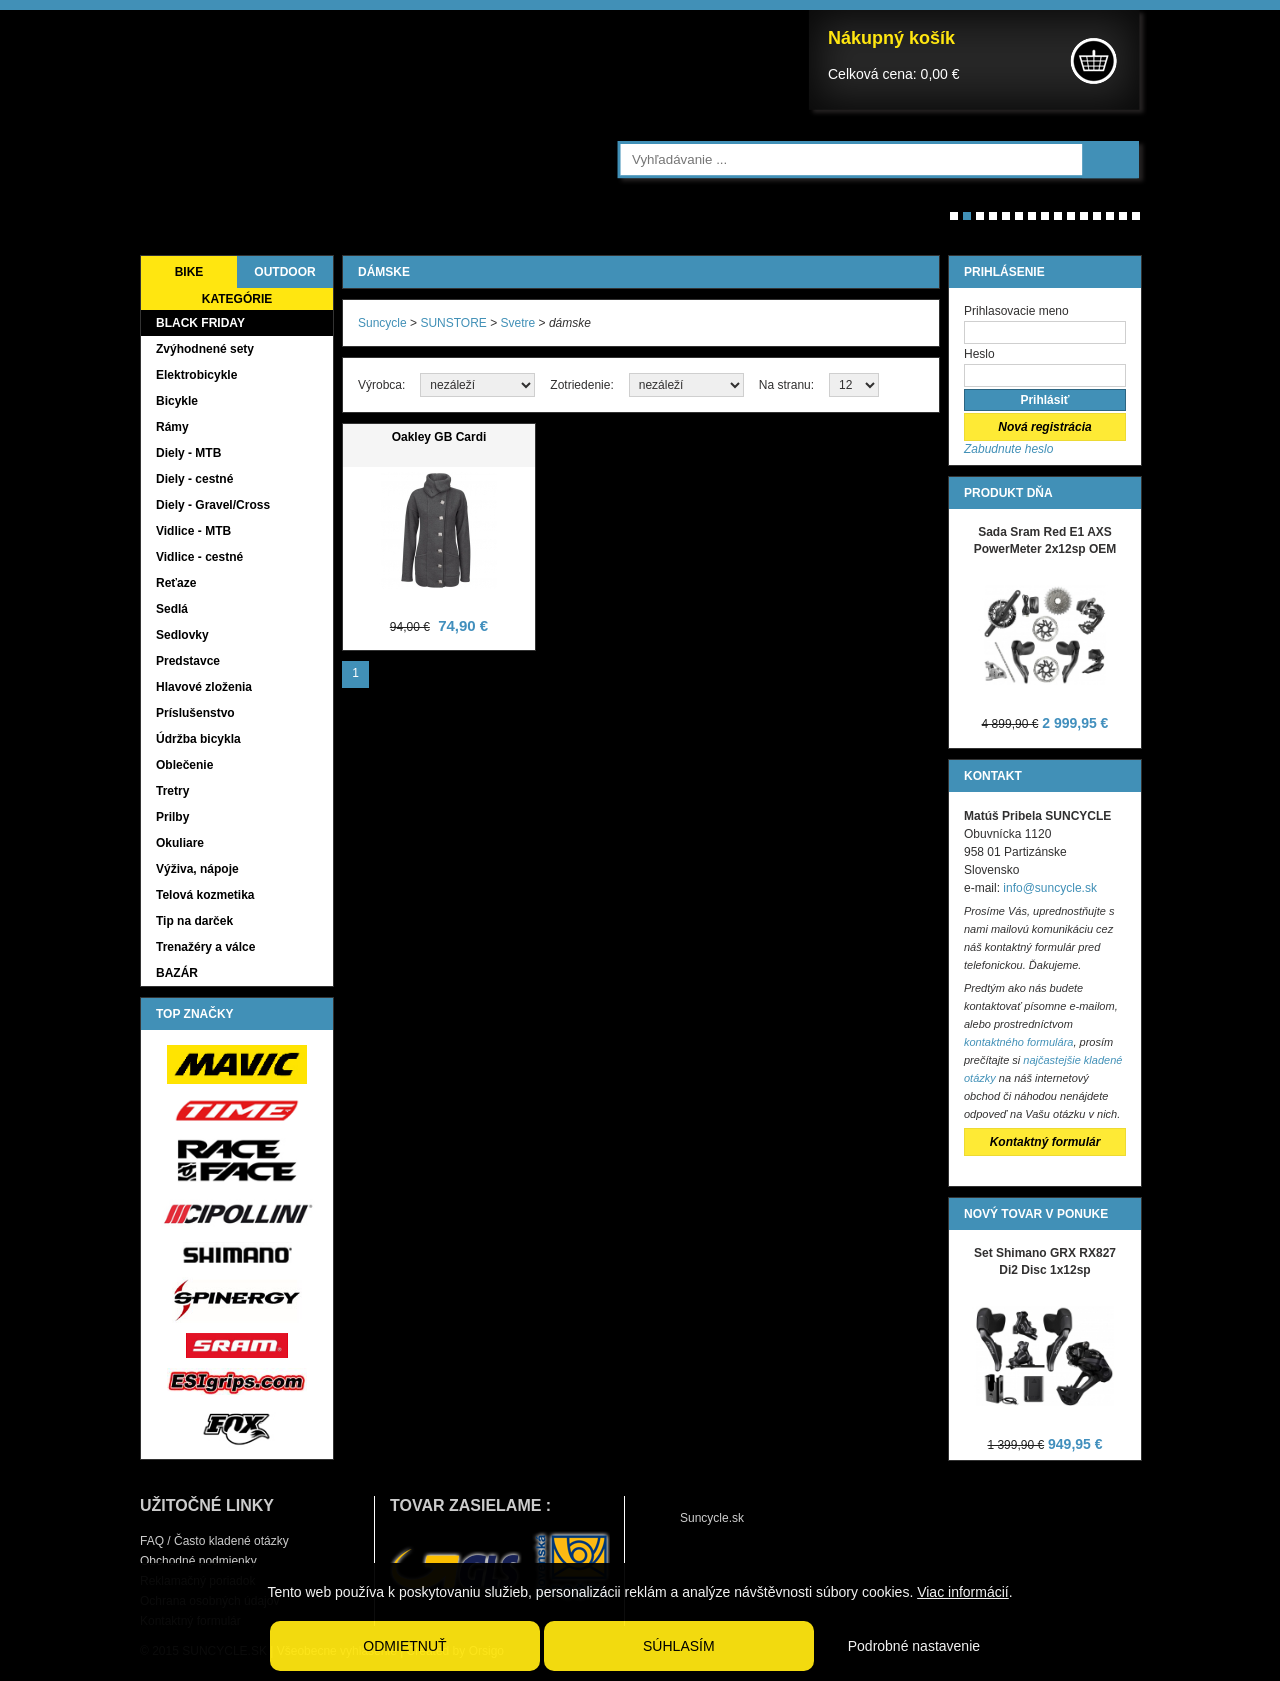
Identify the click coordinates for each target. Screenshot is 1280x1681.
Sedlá (172, 609)
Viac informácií (963, 1592)
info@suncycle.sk (1050, 888)
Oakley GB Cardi (439, 437)
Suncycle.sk (712, 1518)
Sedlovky (182, 635)
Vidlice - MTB (193, 531)
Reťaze (176, 583)
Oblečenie (184, 765)
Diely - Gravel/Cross (213, 505)
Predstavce (188, 661)
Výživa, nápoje (197, 869)
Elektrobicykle (196, 375)
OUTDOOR (284, 272)
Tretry (172, 791)
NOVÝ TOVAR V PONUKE (1036, 1214)
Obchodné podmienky (198, 1561)
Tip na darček (194, 921)
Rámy (172, 427)
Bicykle (177, 401)
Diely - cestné (194, 479)
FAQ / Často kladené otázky (214, 1541)
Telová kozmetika (205, 895)
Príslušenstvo (195, 713)
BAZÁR (177, 973)
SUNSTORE (453, 323)
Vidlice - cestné (199, 557)
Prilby (172, 817)
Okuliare (180, 843)
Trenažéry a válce (205, 947)
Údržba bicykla (198, 739)
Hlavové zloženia (204, 687)
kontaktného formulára (1018, 1042)
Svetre (518, 323)
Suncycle (382, 323)
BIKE (189, 272)
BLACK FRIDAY (200, 323)
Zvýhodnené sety (205, 349)
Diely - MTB (188, 453)
